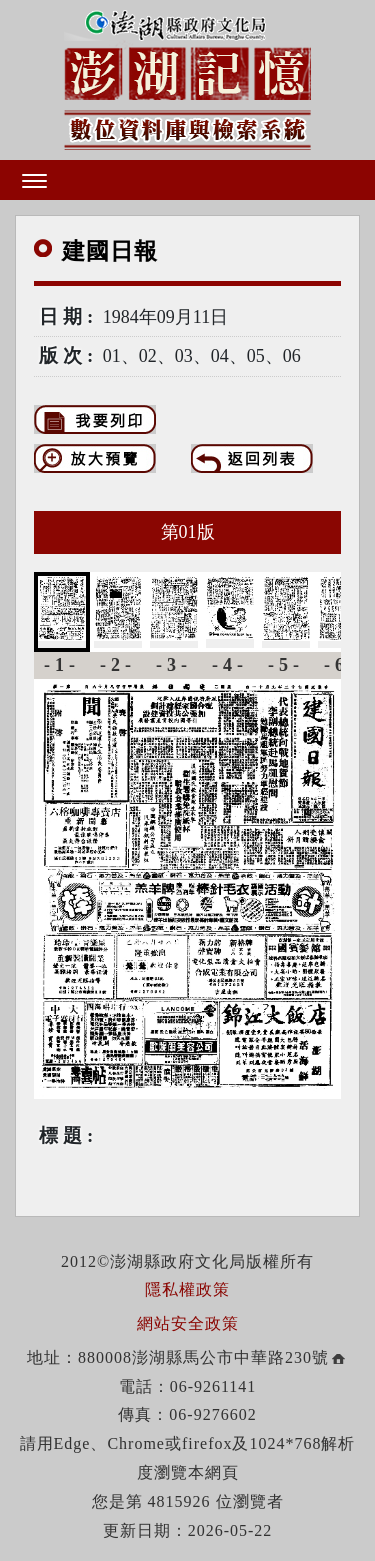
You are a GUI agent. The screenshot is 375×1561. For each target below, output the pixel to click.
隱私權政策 (187, 1289)
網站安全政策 (188, 1323)
